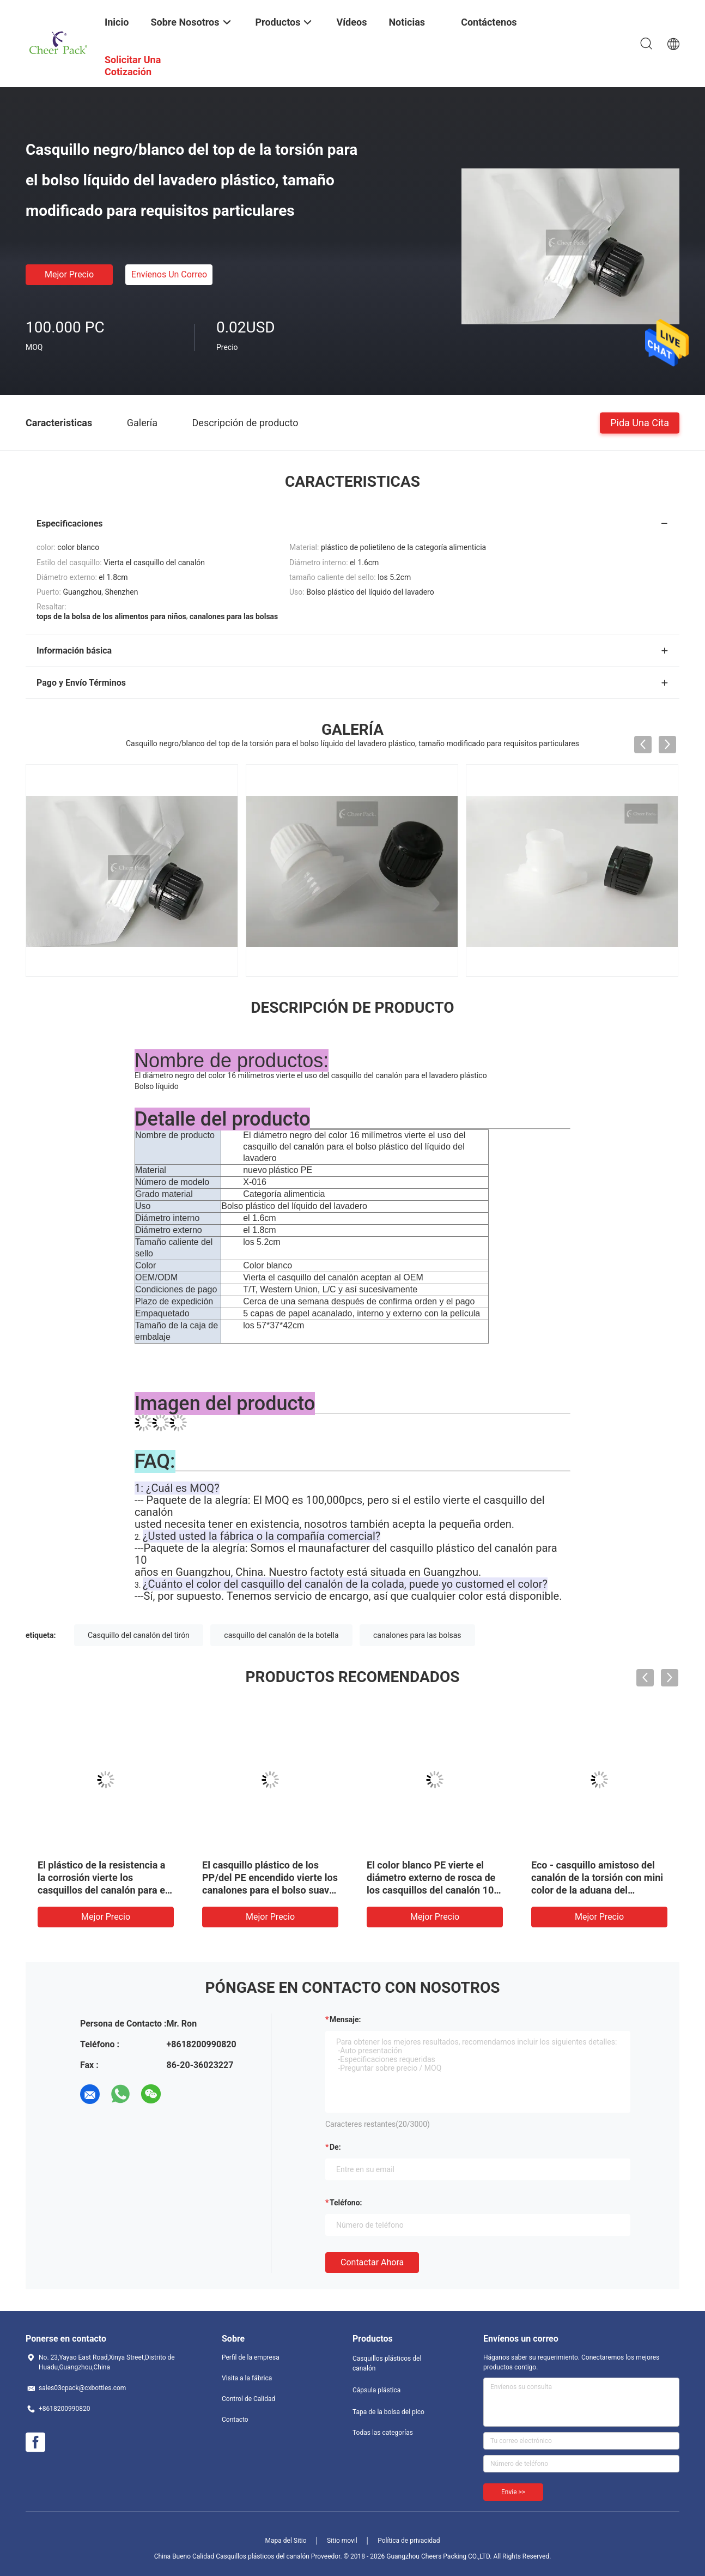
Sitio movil (342, 2540)
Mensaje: (345, 2019)
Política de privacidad (409, 2540)
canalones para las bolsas (417, 1635)
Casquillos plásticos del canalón (387, 2363)
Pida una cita (639, 422)
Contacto (235, 2419)
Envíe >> (513, 2492)
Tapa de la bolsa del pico (388, 2412)
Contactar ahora (372, 2262)
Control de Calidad (248, 2399)
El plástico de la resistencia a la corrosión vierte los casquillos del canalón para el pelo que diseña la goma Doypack (103, 1890)
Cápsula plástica (376, 2390)
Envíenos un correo (169, 274)
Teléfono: (346, 2202)
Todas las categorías (383, 2432)
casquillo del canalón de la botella (281, 1635)
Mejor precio (69, 274)
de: (335, 2147)
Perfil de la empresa (250, 2357)
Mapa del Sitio (286, 2540)
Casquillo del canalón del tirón (139, 1635)
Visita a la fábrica (247, 2378)
